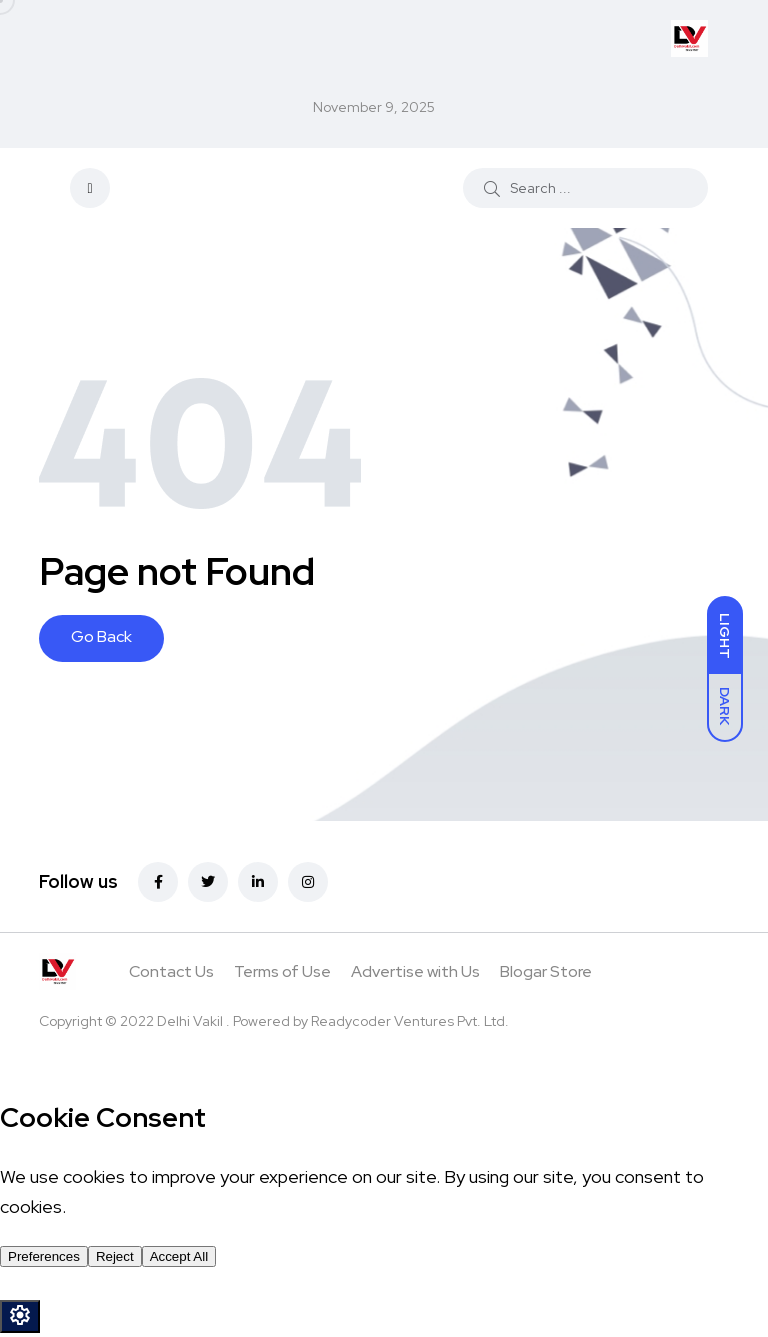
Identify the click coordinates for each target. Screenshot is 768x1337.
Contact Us (171, 971)
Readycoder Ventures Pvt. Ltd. (410, 1021)
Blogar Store (546, 971)
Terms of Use (282, 971)
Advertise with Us (415, 971)
